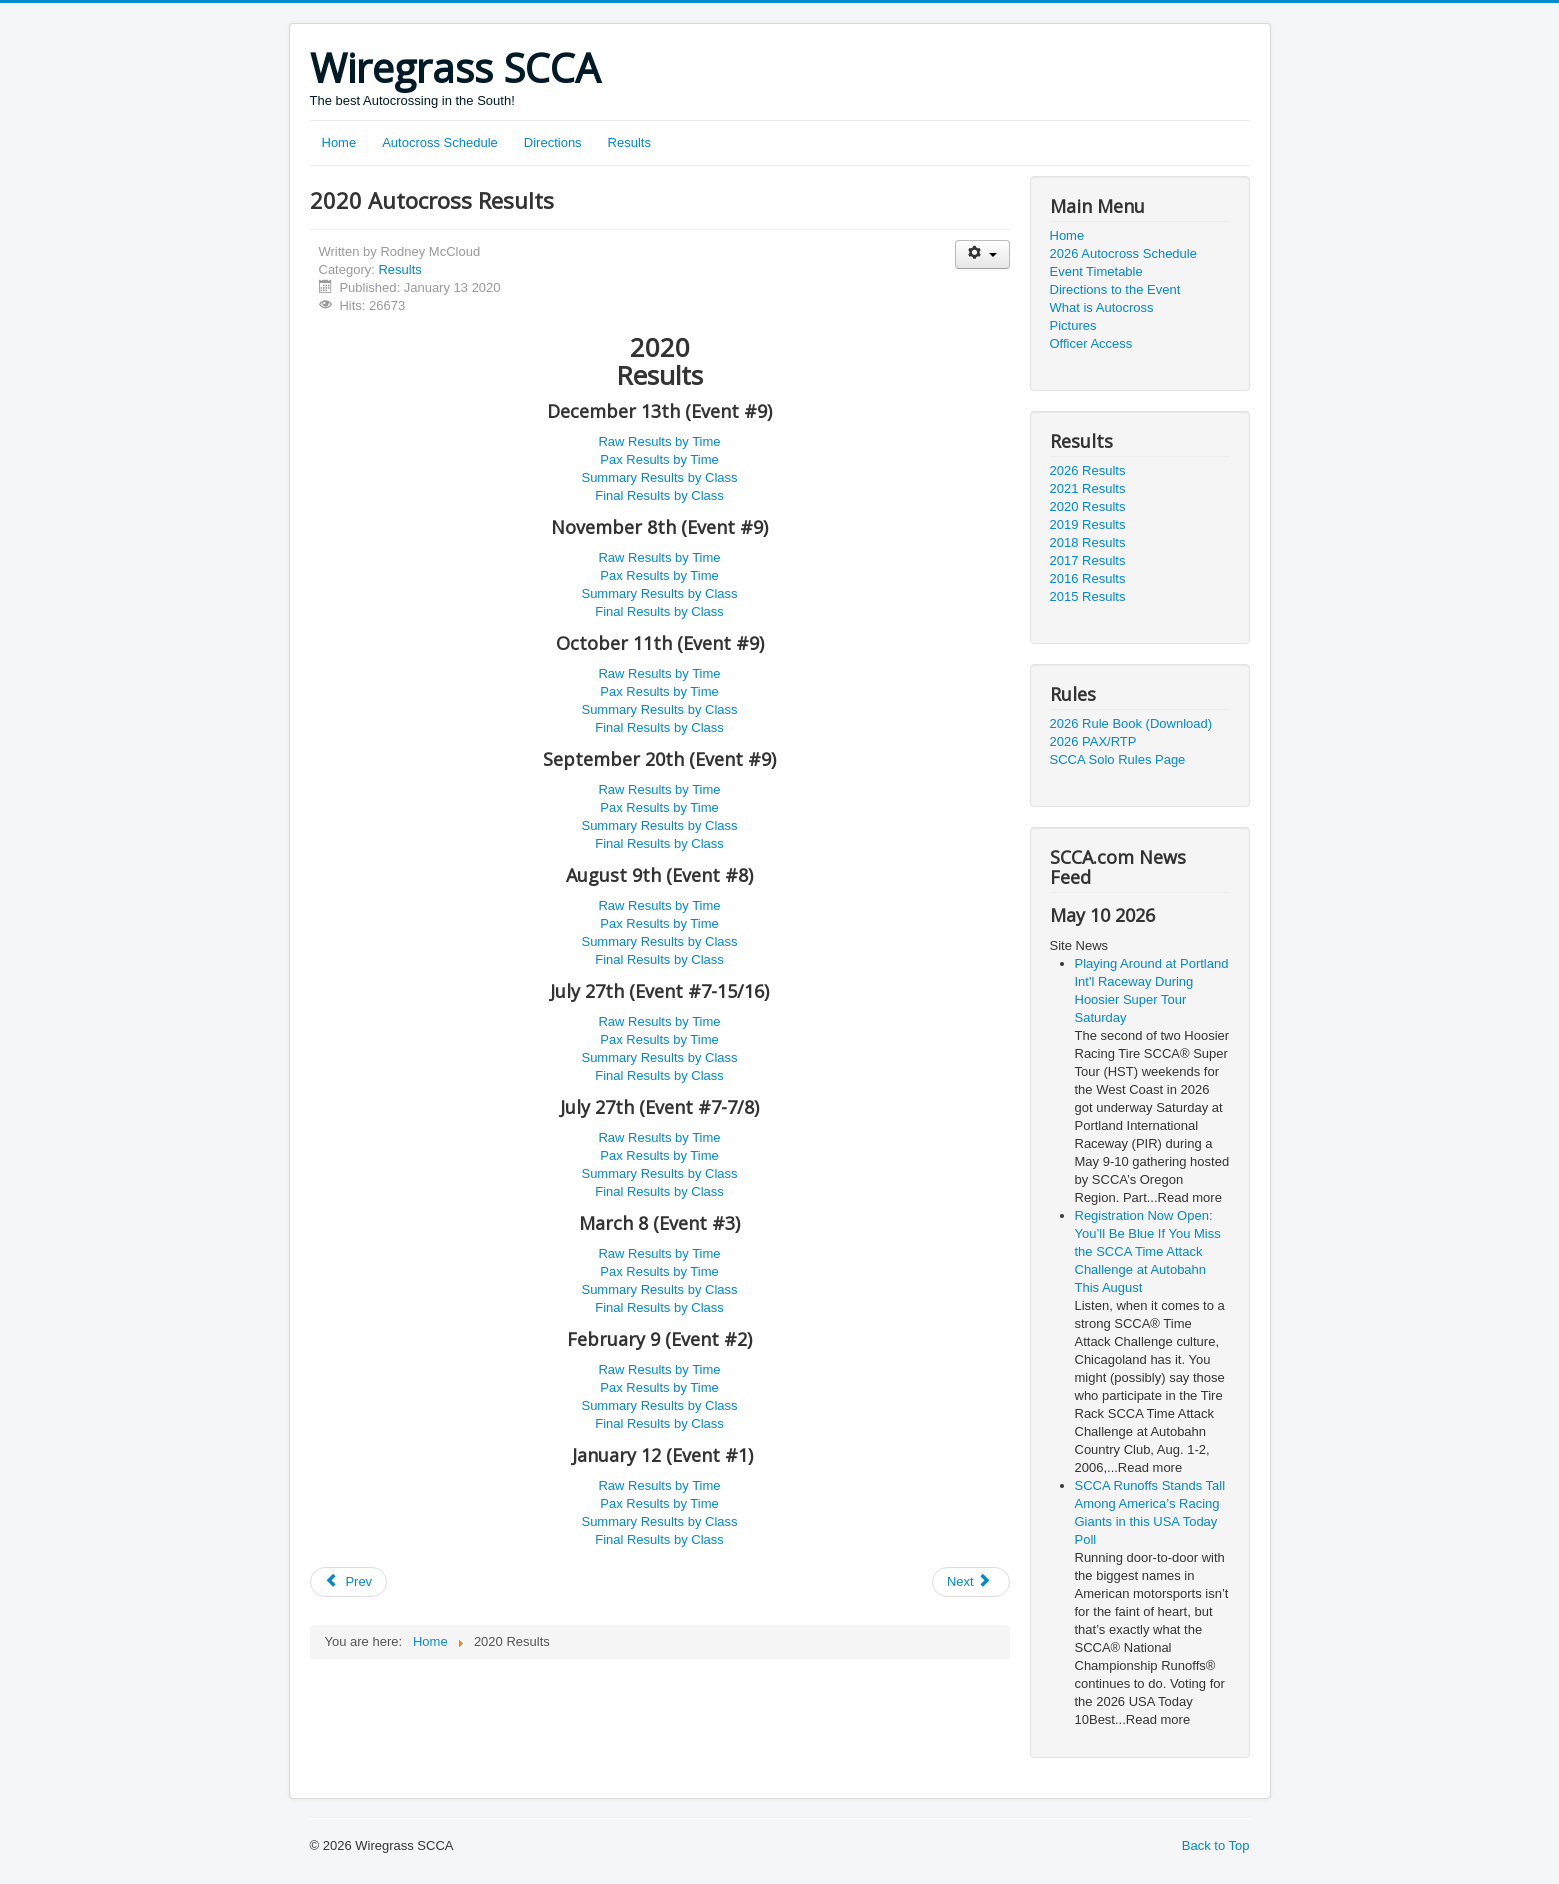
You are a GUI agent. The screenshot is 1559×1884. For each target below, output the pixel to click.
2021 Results (1088, 488)
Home (339, 142)
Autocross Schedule (440, 142)
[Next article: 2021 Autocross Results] (971, 1582)
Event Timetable (1096, 271)
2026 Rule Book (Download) (1131, 723)
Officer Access (1091, 343)
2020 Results (1088, 506)
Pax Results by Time (659, 459)
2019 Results (1088, 524)
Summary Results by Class (659, 477)
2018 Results (1088, 542)
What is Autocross (1102, 307)
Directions (553, 142)
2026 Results (1088, 470)
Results (629, 142)
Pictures (1073, 325)
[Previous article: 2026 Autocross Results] (349, 1582)
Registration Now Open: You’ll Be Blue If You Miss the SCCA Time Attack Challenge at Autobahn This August (1148, 1251)
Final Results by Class (659, 495)
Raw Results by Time (659, 441)
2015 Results (1088, 596)
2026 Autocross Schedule (1123, 253)
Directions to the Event (1115, 289)
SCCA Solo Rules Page (1118, 759)
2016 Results (1088, 578)
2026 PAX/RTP (1093, 741)
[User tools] (982, 254)
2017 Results (1088, 560)
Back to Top (1216, 1845)
